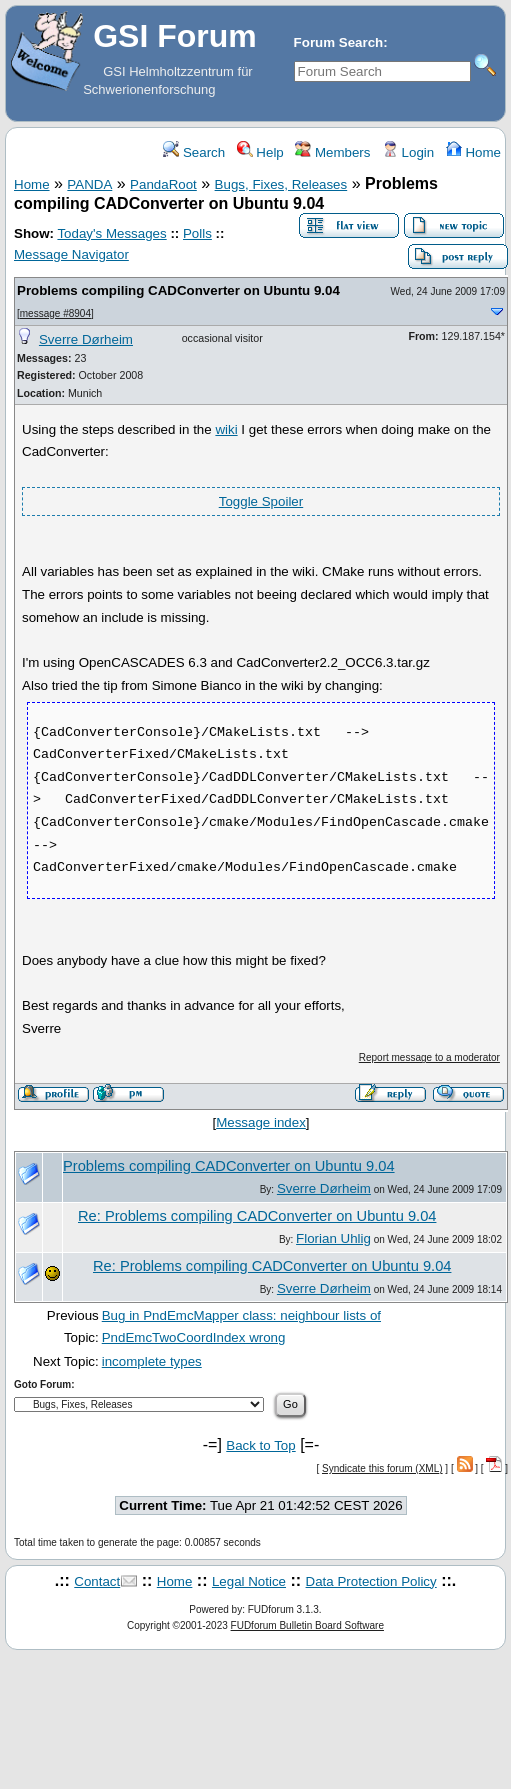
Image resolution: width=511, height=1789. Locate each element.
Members (332, 152)
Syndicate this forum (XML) (382, 1468)
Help (260, 152)
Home (473, 152)
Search (194, 152)
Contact (97, 1581)
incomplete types (152, 1361)
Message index (261, 1122)
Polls (197, 233)
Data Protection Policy (371, 1581)
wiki (226, 429)
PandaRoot (163, 184)
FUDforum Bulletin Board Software (307, 1625)
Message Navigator (71, 254)
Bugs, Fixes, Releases (281, 184)
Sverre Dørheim (86, 339)
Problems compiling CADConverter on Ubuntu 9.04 (178, 290)
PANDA (89, 184)
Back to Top (260, 1445)
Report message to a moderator (429, 1057)
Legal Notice (249, 1581)
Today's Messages (111, 233)
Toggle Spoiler (261, 501)
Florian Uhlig (333, 1238)
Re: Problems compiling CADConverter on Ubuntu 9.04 (257, 1216)
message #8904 (55, 313)
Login (408, 152)
